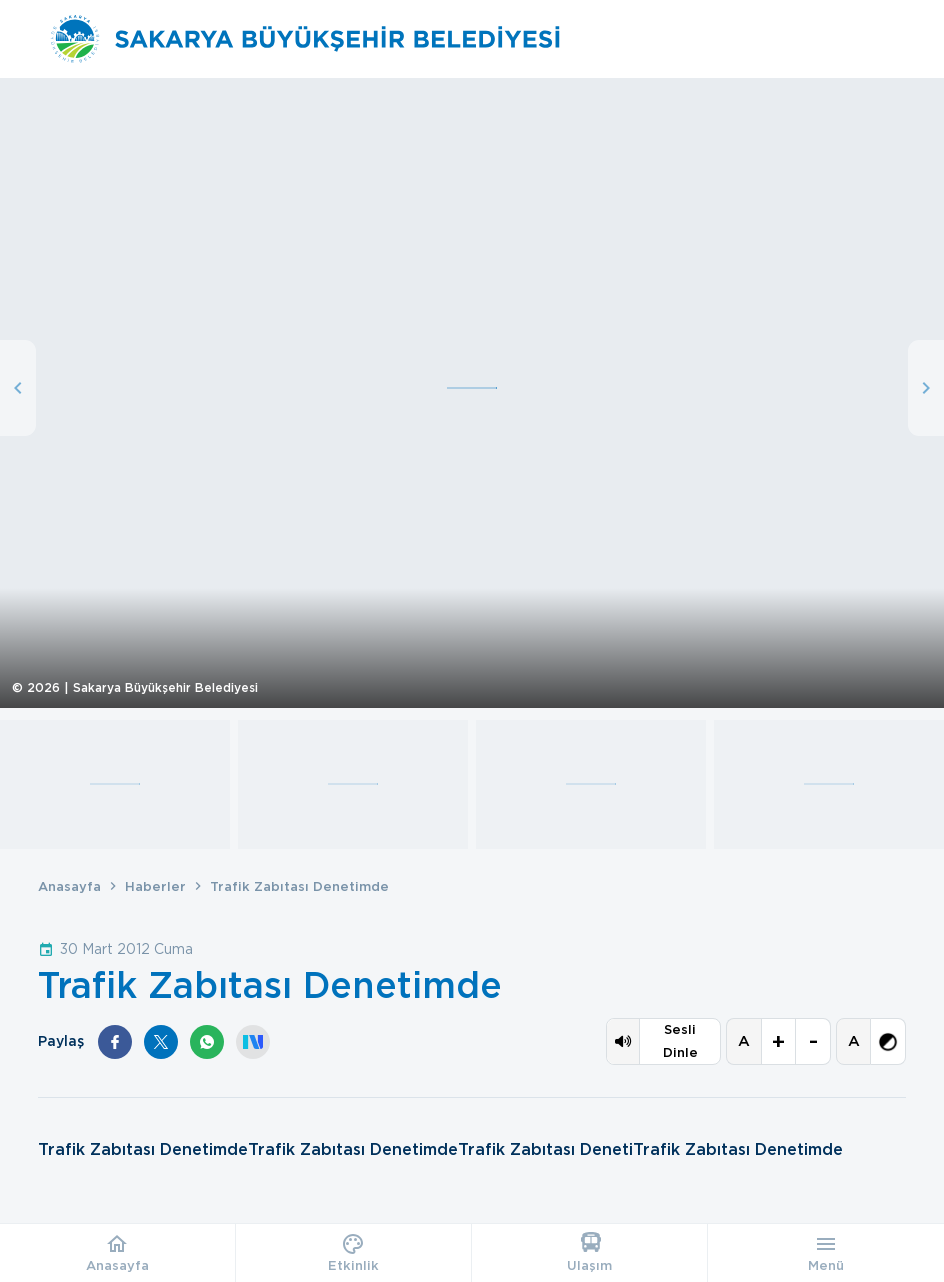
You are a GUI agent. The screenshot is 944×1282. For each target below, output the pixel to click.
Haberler (155, 886)
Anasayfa (69, 886)
